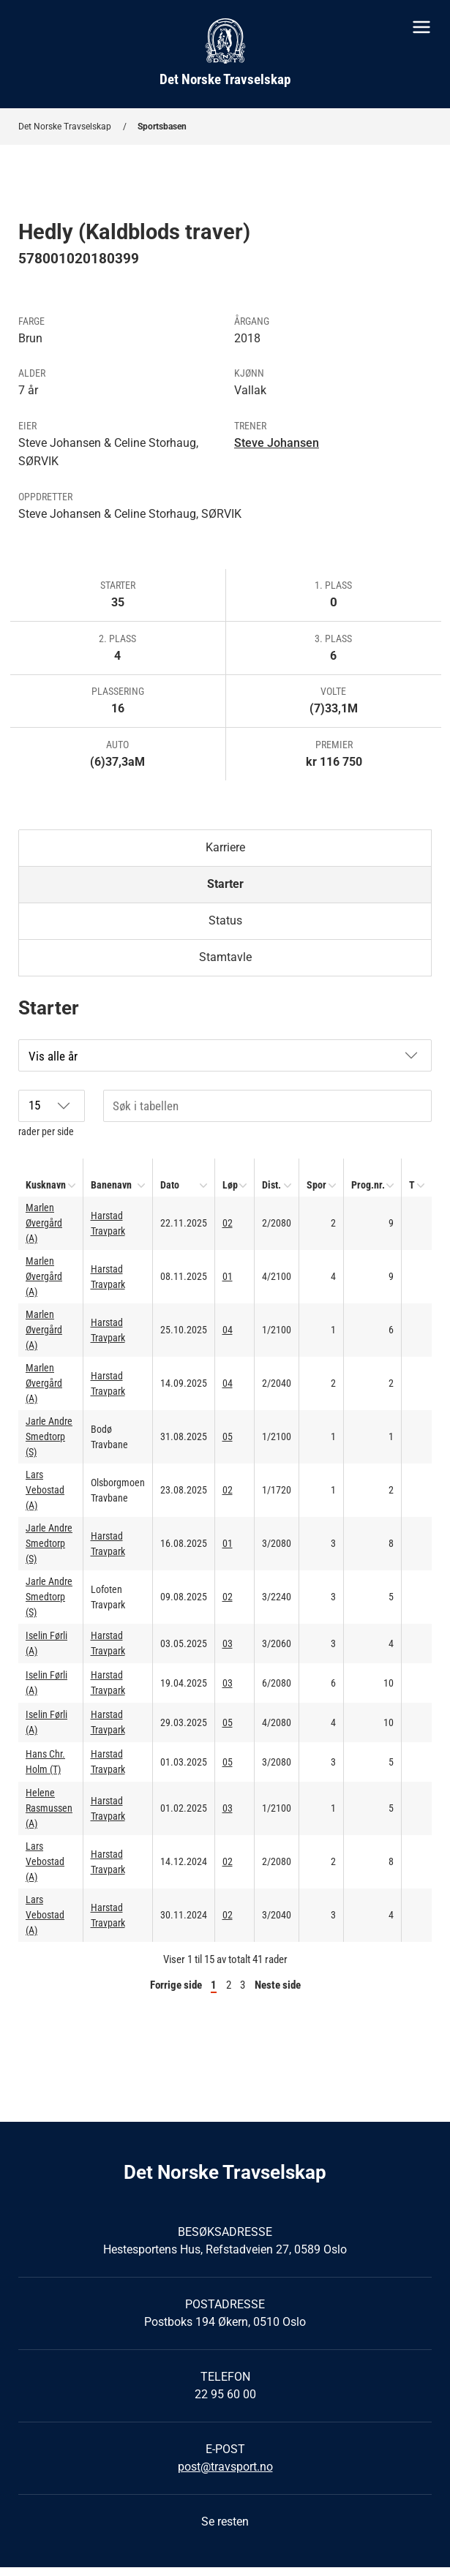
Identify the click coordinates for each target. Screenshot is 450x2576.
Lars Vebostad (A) (45, 1490)
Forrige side (176, 1985)
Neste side (278, 1985)
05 (227, 1436)
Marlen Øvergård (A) (44, 1223)
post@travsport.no (225, 2467)
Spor (316, 1185)
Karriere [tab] (225, 847)
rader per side (51, 1113)
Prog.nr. (368, 1185)
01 (227, 1276)
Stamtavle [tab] (225, 957)
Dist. (271, 1185)
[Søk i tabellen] (267, 1106)
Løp (230, 1185)
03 (227, 1643)
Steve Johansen (276, 443)
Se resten (225, 2521)
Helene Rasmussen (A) (49, 1808)
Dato (169, 1185)
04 (227, 1330)
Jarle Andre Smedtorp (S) (49, 1436)
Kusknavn (46, 1185)
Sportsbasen (162, 126)
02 (227, 1223)
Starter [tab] (225, 884)
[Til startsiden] (225, 54)
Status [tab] (225, 920)
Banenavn (111, 1185)
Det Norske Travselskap (64, 126)
